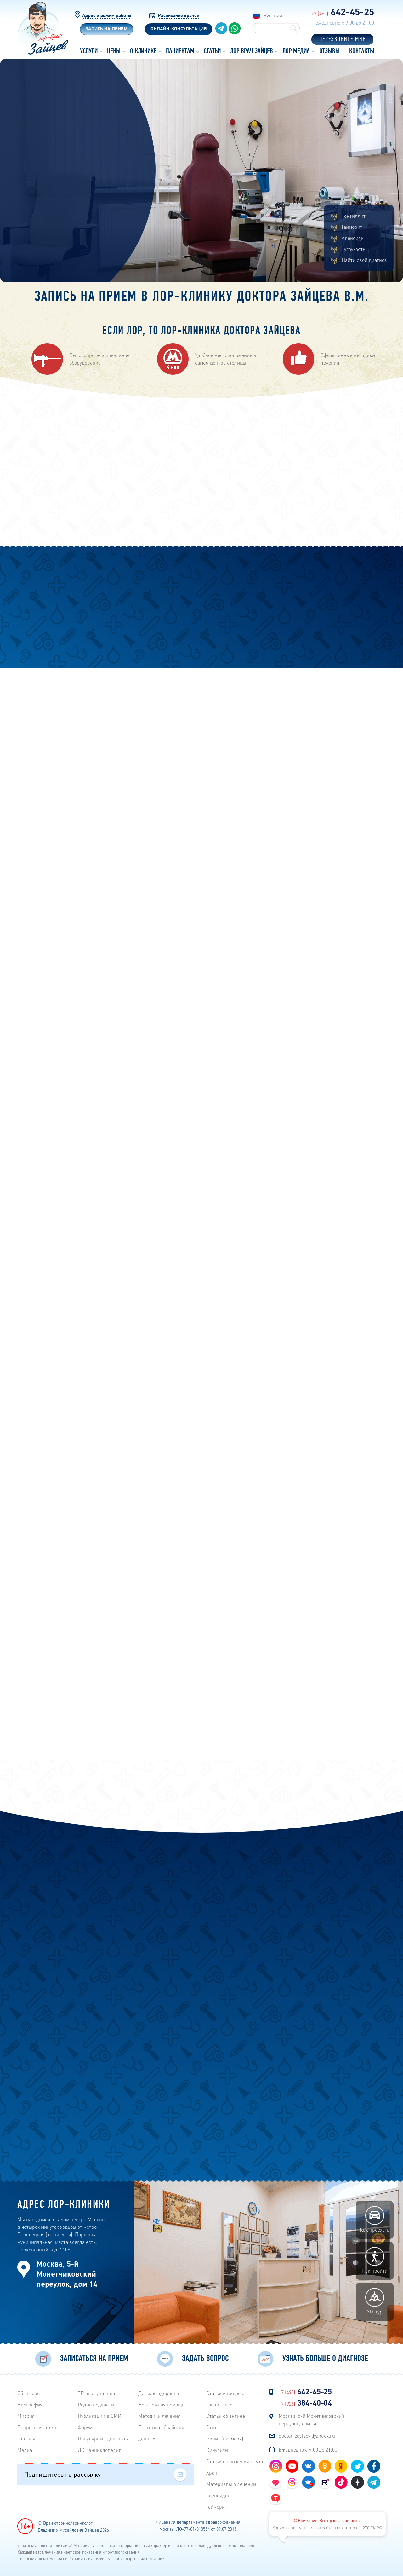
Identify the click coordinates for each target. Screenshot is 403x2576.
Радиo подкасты (96, 2404)
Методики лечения (159, 2415)
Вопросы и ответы (38, 2427)
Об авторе (28, 2393)
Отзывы (26, 2438)
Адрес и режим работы (106, 16)
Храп (211, 2472)
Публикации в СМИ (100, 2415)
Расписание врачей (178, 16)
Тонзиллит (354, 216)
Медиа (24, 2449)
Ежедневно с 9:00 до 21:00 (308, 2449)
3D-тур (374, 2301)
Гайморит (352, 227)
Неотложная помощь (161, 2404)
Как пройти (375, 2260)
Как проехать (374, 2219)
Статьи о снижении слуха (234, 2461)
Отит (211, 2427)
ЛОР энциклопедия (99, 2449)
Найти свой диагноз (364, 260)
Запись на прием (107, 29)
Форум (85, 2427)
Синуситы (217, 2449)
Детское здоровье (158, 2393)
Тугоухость (353, 249)
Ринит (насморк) (224, 2438)
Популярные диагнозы (103, 2438)
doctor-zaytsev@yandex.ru (307, 2435)
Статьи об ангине (225, 2415)
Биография (30, 2404)
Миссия (26, 2415)
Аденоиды (353, 238)
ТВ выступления (96, 2393)
